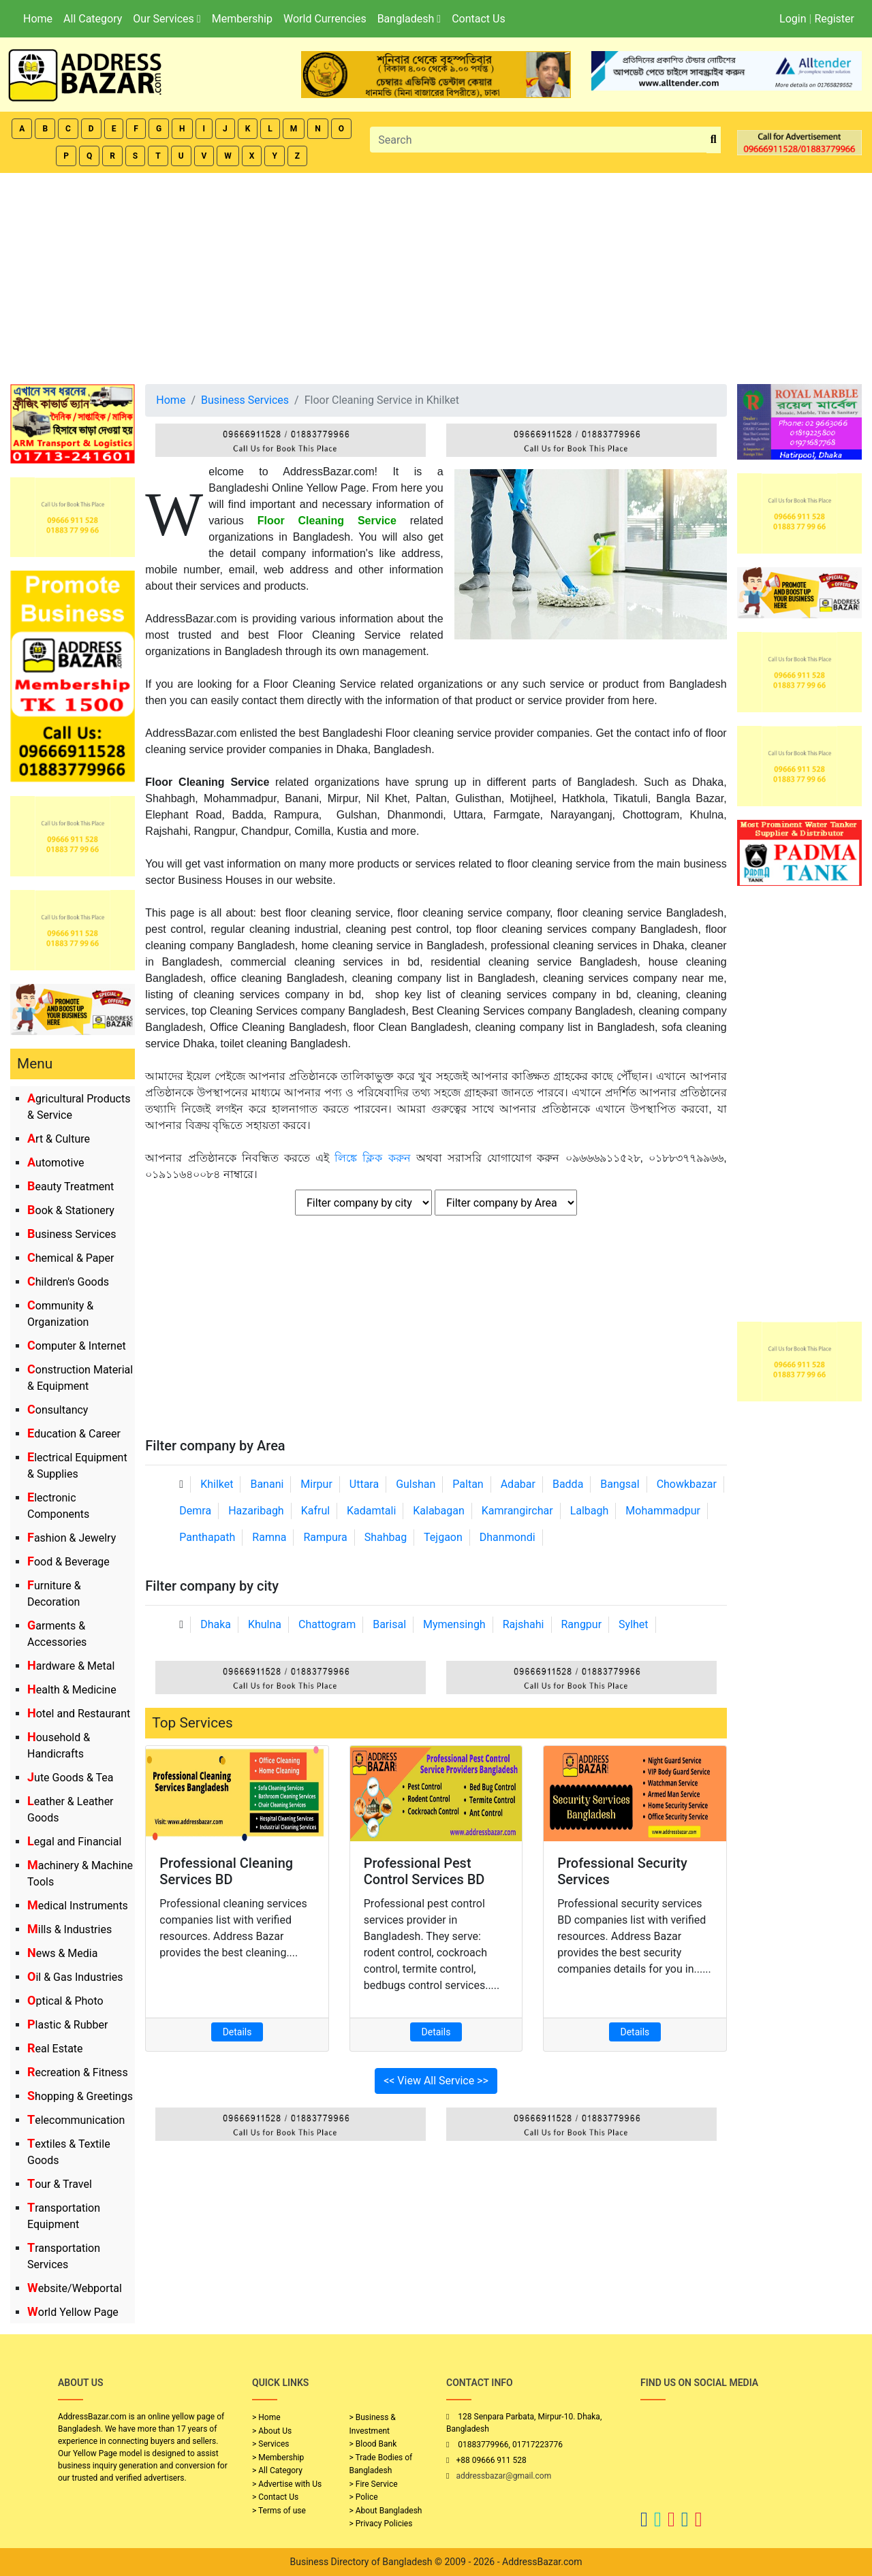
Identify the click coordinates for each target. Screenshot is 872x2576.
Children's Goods (68, 1281)
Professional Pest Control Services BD (424, 1871)
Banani (266, 1484)
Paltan (467, 1484)
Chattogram (327, 1624)
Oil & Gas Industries (75, 1977)
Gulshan (415, 1484)
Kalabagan (439, 1510)
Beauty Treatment (70, 1186)
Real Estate (55, 2048)
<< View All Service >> (436, 2080)
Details (237, 2031)
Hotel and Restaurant (78, 1713)
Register (834, 18)
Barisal (389, 1624)
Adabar (518, 1484)
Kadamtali (371, 1510)
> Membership (278, 2457)
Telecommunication (76, 2120)
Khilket (216, 1484)
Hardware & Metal (70, 1665)
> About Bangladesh (385, 2510)
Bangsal (619, 1484)
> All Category (277, 2470)
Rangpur (581, 1624)
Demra (195, 1510)
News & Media (62, 1953)
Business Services (71, 1234)
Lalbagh (589, 1510)
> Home (266, 2417)
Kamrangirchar (517, 1510)
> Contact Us (275, 2497)
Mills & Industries (69, 1929)
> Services (270, 2444)
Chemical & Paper (70, 1258)
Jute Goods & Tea (70, 1777)
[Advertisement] (436, 275)
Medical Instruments (77, 1905)
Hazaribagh (256, 1510)
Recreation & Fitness (77, 2072)
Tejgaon (443, 1537)
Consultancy (57, 1409)
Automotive (55, 1162)
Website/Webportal (74, 2288)
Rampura (325, 1537)
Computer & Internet (76, 1345)
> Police (363, 2497)
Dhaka (215, 1624)
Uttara (364, 1484)
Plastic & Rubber (67, 2024)
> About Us (272, 2431)
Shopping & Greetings (80, 2096)
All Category (92, 18)
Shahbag (385, 1537)
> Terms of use (279, 2510)
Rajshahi (523, 1624)
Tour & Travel (59, 2184)
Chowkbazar (687, 1484)
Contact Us (478, 18)
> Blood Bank (373, 2444)
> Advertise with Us (287, 2484)
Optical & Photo (65, 2000)
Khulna (264, 1624)
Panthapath (207, 1537)
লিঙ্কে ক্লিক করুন (372, 1158)
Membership (242, 18)
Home (37, 18)
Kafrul (315, 1510)
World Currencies (325, 18)
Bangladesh (409, 18)
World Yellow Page (73, 2312)
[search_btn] (713, 140)
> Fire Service (373, 2484)
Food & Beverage (68, 1561)
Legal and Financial (74, 1841)
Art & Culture (58, 1138)
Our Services (166, 18)
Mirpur (316, 1484)
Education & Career (74, 1433)
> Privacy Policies (381, 2523)
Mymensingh (454, 1624)
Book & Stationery (70, 1210)
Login (792, 18)
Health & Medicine (71, 1689)
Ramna (269, 1537)
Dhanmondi (507, 1537)
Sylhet (634, 1624)
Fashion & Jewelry (71, 1537)
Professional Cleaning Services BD (226, 1871)
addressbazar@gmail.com (503, 2476)
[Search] (538, 140)
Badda (567, 1484)
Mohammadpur (662, 1510)
